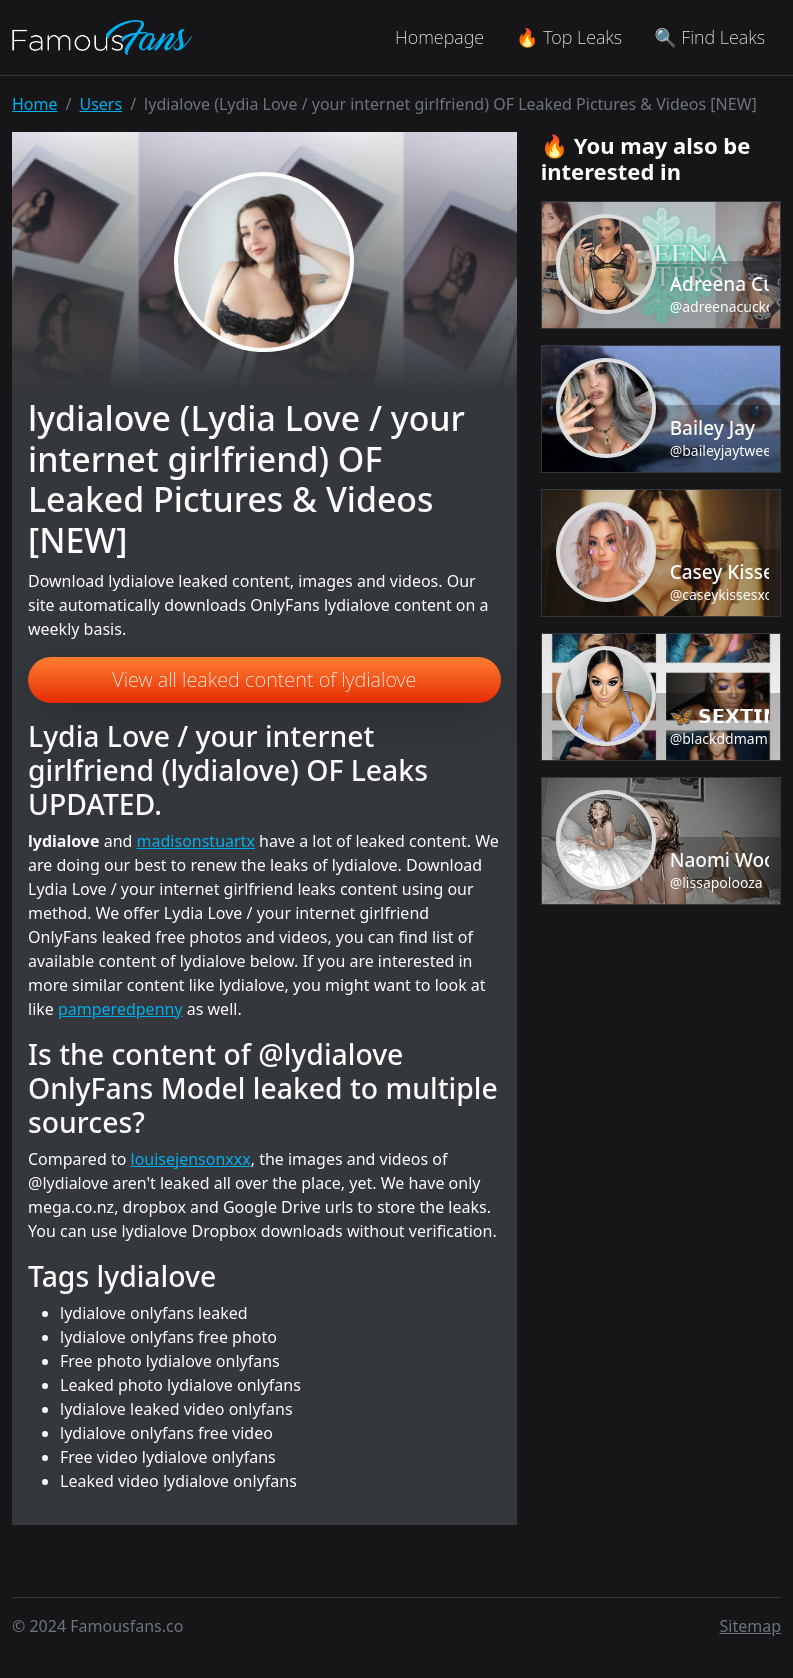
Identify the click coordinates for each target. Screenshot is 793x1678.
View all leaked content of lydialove (264, 679)
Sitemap (751, 1626)
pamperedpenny (120, 1009)
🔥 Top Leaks (569, 37)
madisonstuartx (196, 841)
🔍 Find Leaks (709, 37)
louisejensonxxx (191, 1159)
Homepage (439, 37)
